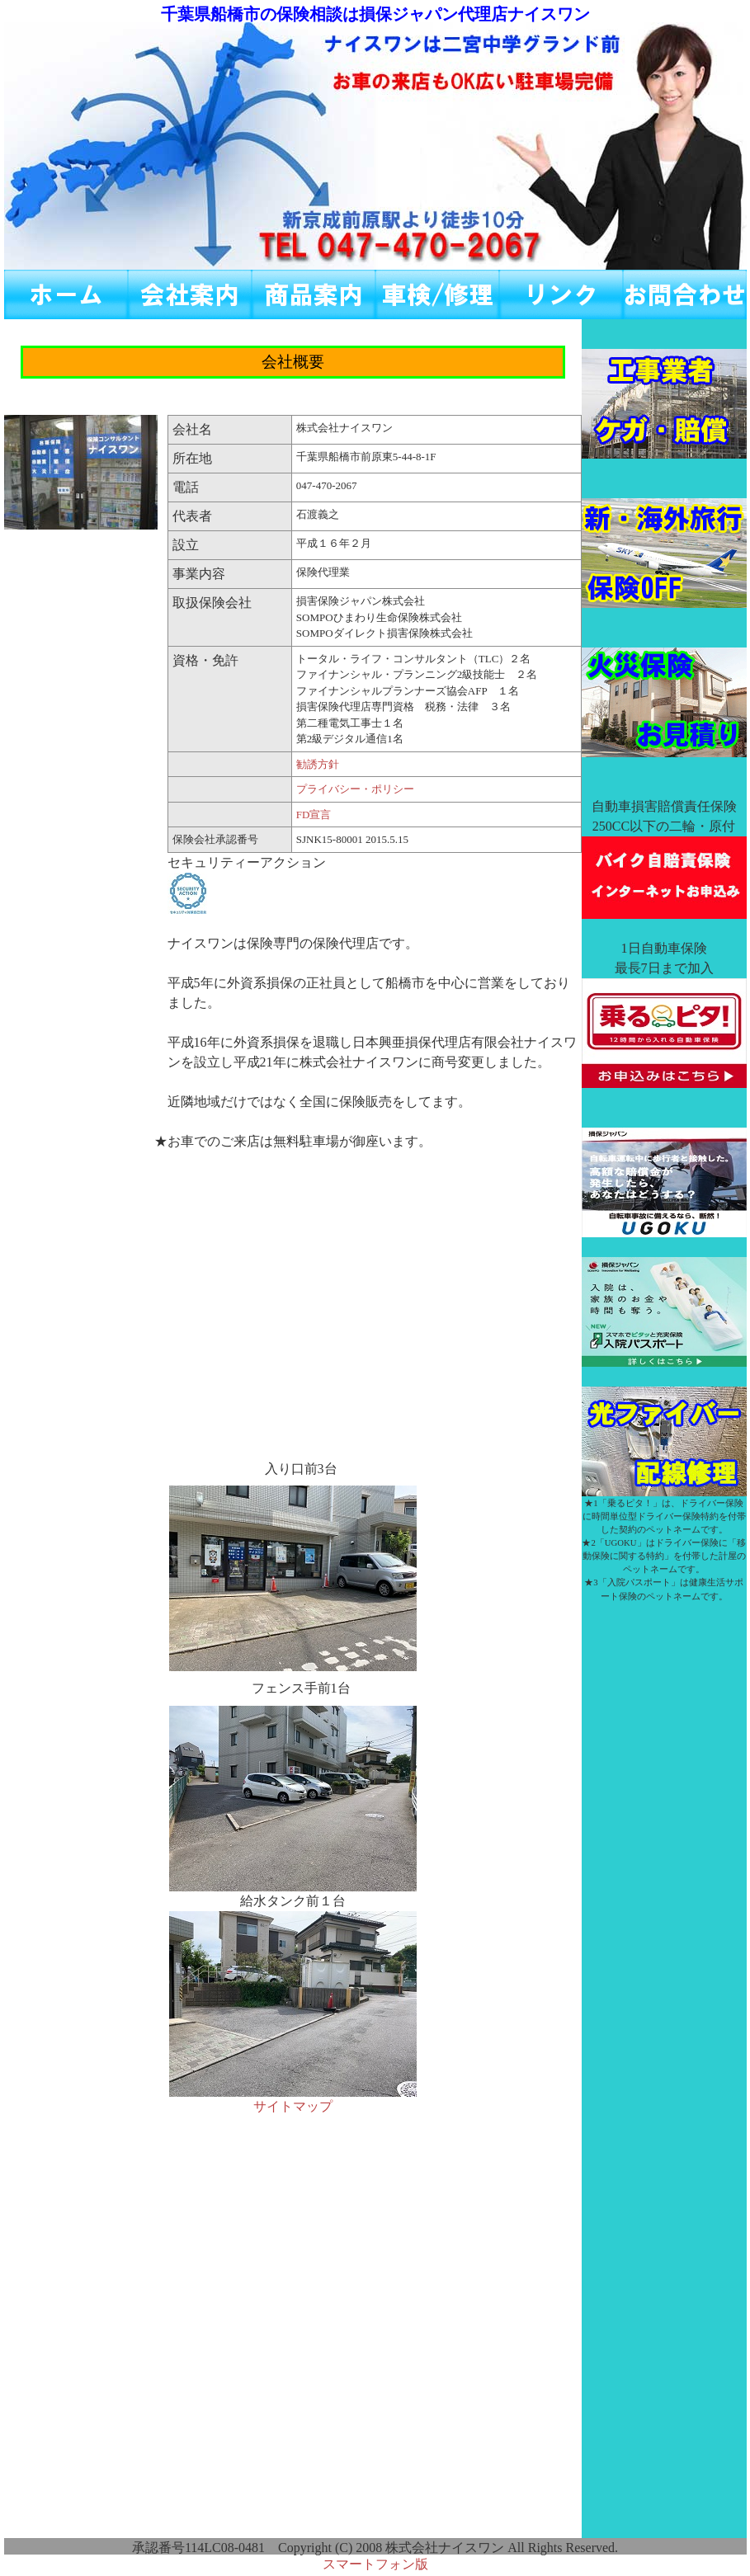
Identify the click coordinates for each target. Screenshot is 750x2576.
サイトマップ (293, 2106)
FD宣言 (314, 814)
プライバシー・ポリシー (355, 789)
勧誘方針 (317, 764)
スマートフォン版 (375, 2564)
